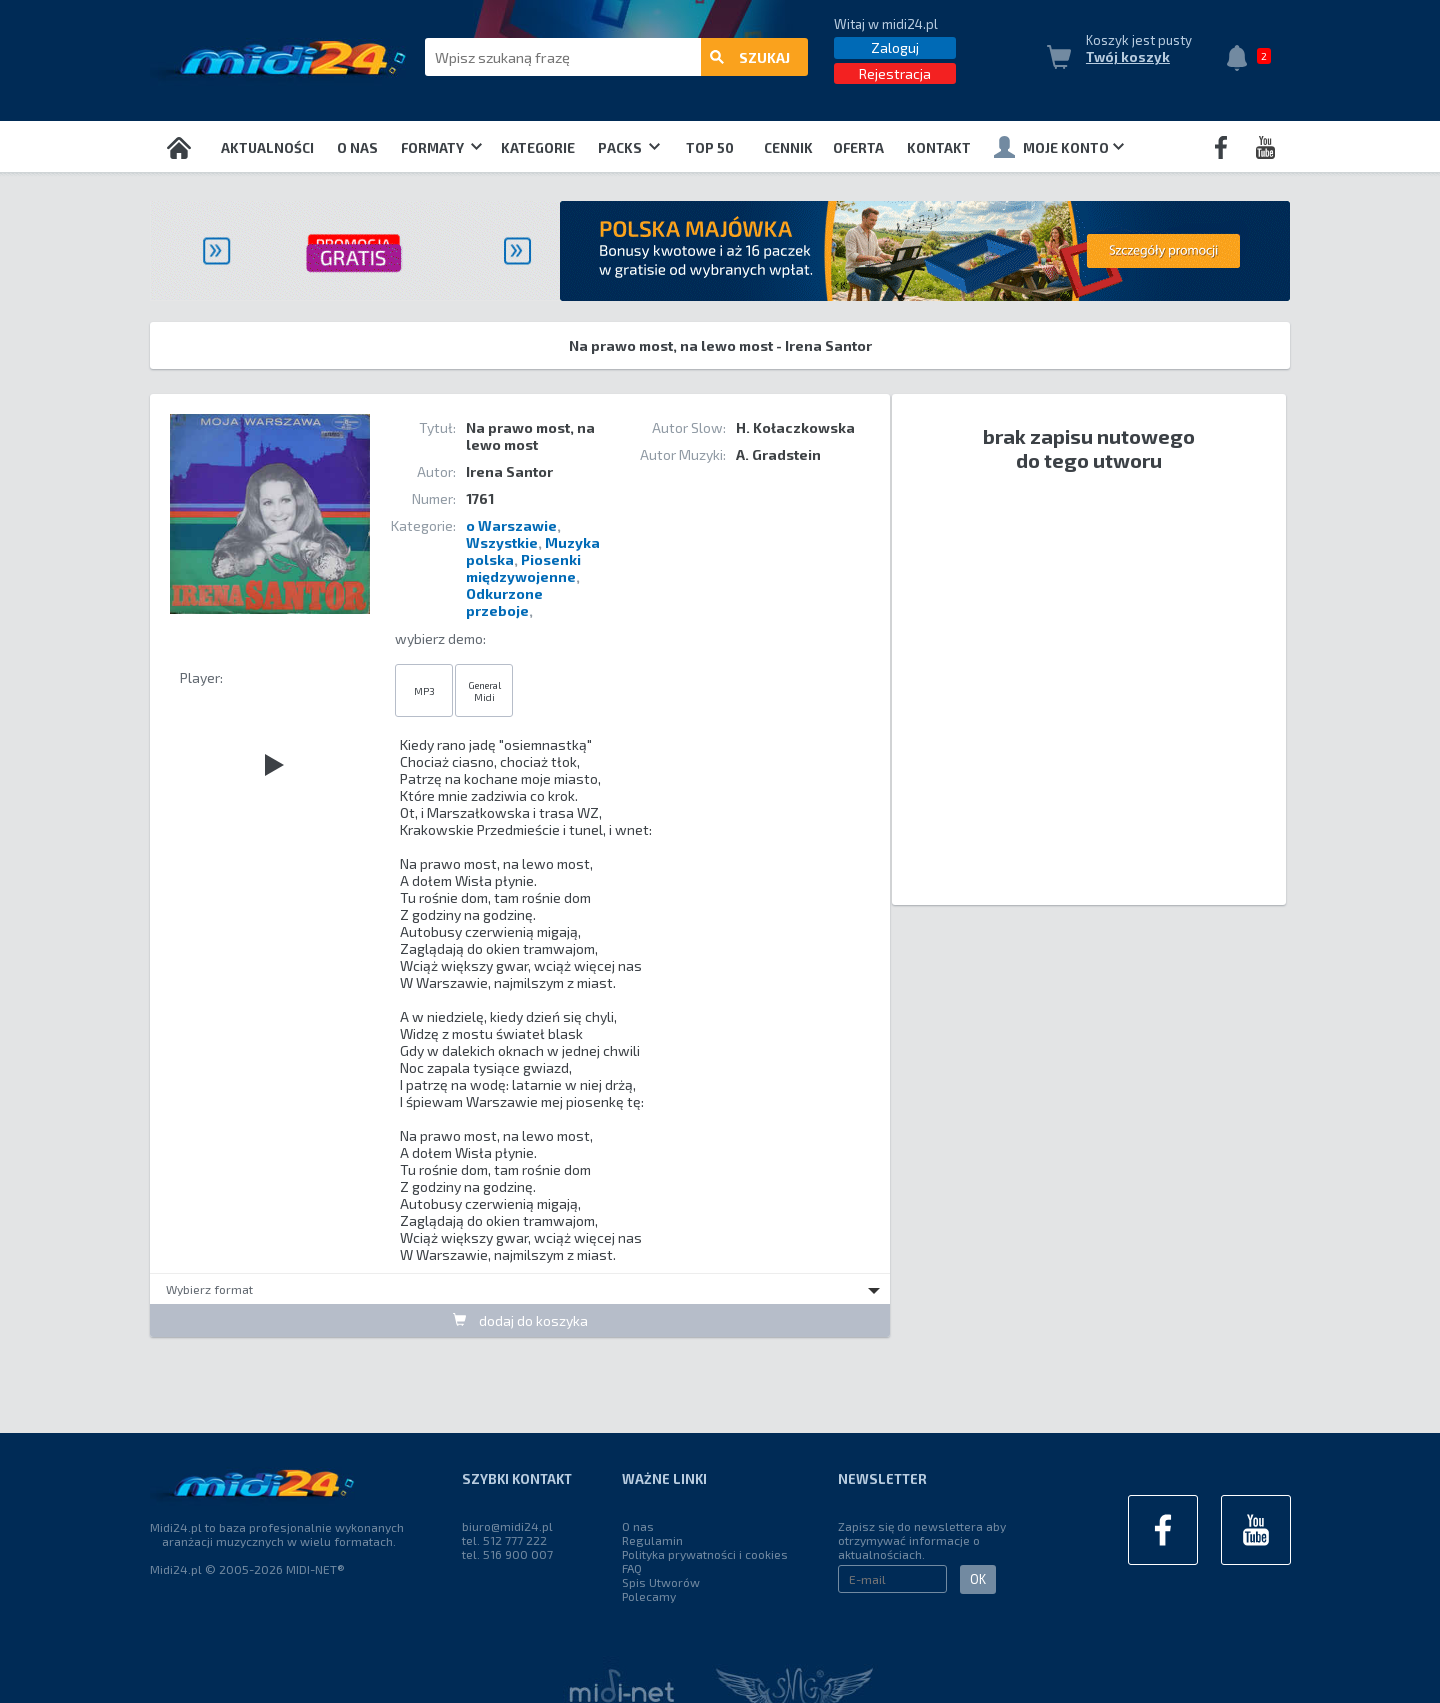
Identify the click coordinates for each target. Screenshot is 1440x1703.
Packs (629, 148)
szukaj (750, 57)
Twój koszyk (1128, 57)
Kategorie (538, 148)
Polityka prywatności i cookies (705, 1554)
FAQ (632, 1568)
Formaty (441, 148)
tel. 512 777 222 (504, 1540)
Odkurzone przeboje (504, 602)
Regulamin (652, 1540)
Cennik (788, 148)
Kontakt (939, 148)
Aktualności (267, 148)
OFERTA (858, 148)
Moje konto (1059, 147)
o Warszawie (511, 525)
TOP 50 (710, 148)
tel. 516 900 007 (507, 1554)
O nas (357, 148)
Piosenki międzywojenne (523, 568)
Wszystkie (502, 542)
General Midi (484, 691)
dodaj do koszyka (520, 1320)
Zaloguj (895, 47)
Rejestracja (895, 73)
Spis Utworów (661, 1582)
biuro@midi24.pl (507, 1526)
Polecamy (649, 1596)
